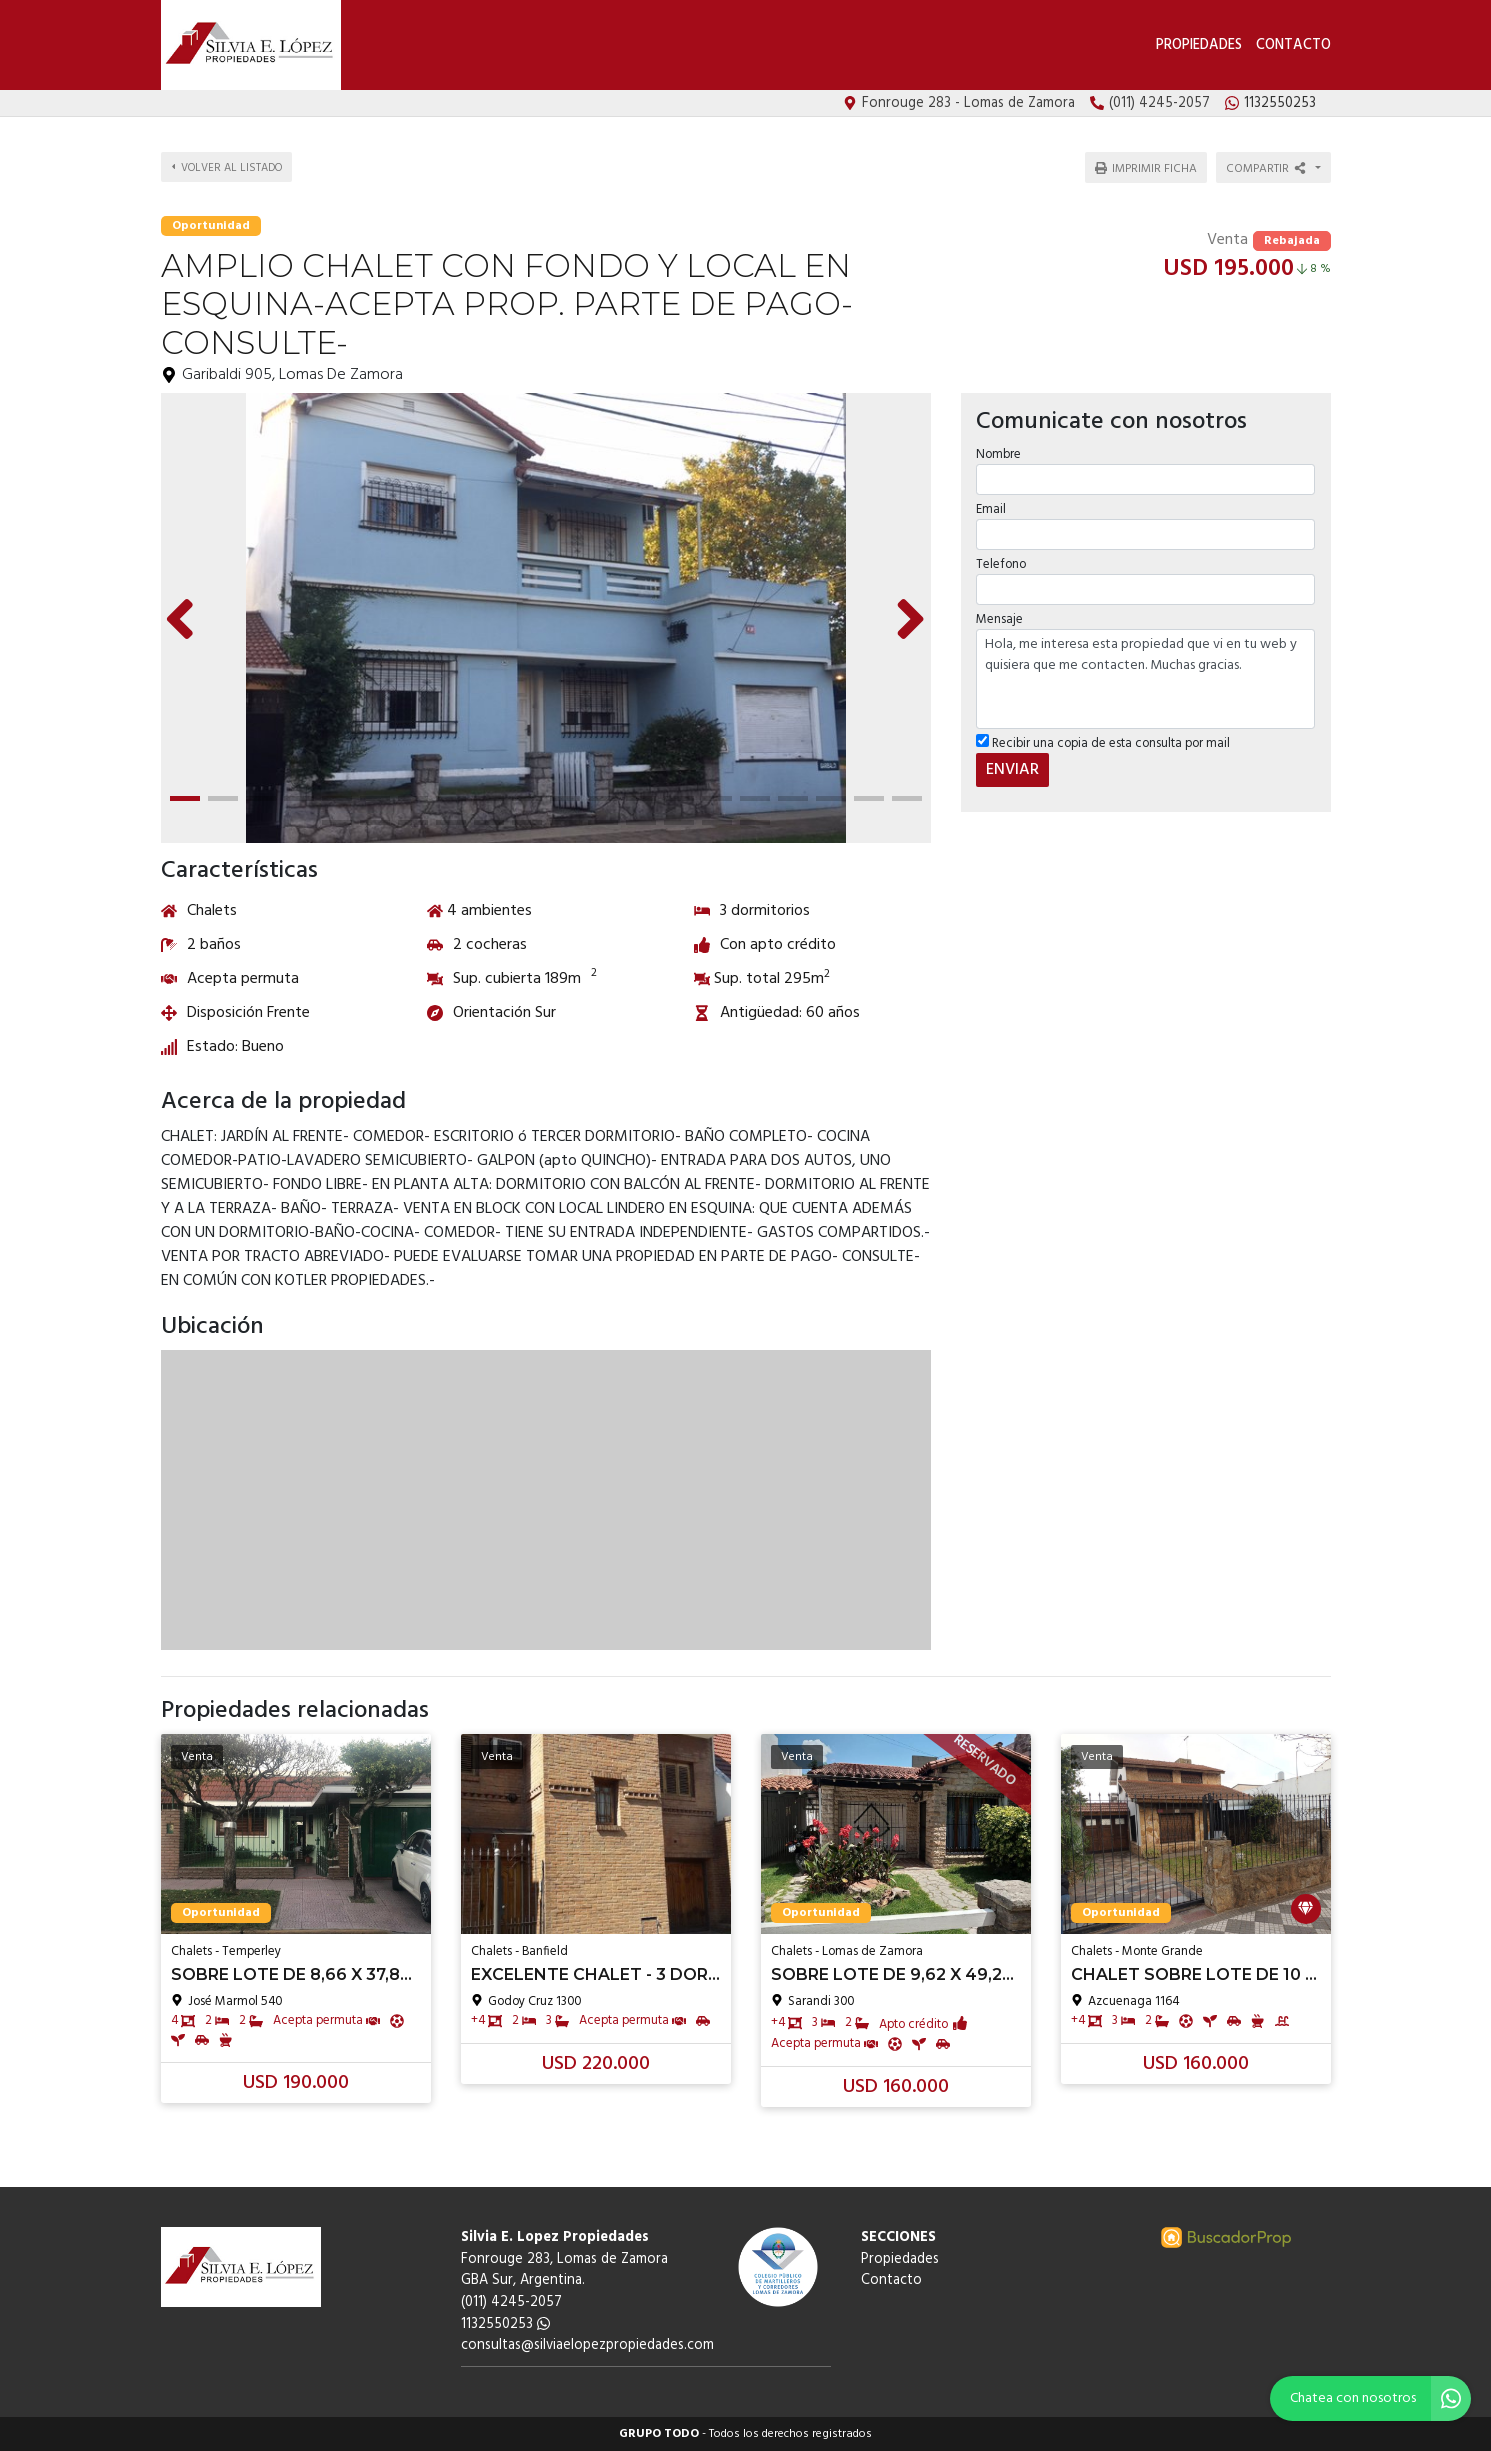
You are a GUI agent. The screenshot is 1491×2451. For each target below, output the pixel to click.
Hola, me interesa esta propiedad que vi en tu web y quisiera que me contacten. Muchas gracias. (1146, 679)
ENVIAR (1012, 770)
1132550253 (505, 2324)
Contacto (1293, 45)
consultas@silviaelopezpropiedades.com (587, 2345)
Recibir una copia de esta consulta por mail (1103, 743)
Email (991, 508)
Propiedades (1199, 45)
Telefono (1001, 564)
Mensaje (999, 619)
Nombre (998, 453)
